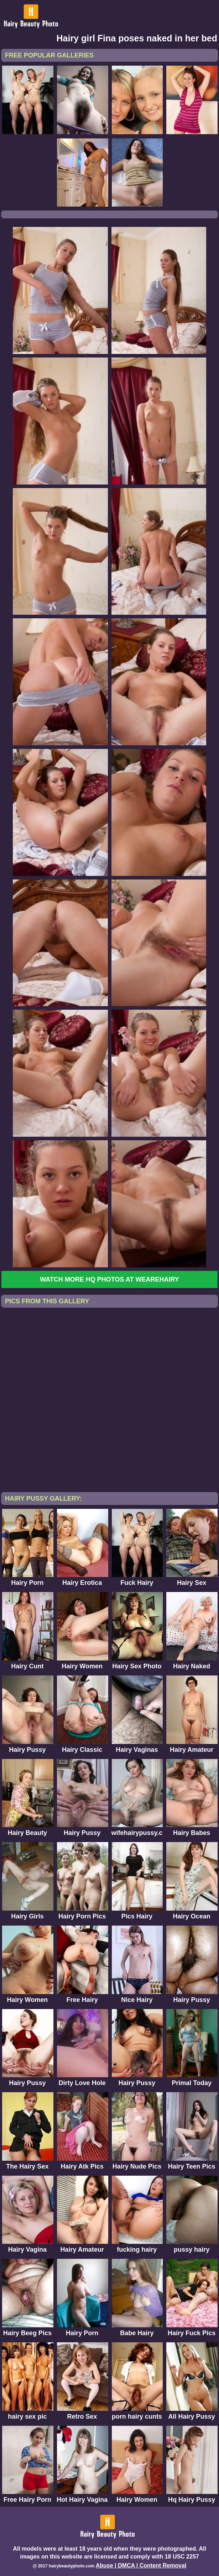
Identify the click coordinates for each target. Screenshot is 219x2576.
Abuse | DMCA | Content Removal (141, 2565)
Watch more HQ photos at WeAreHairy (109, 1279)
